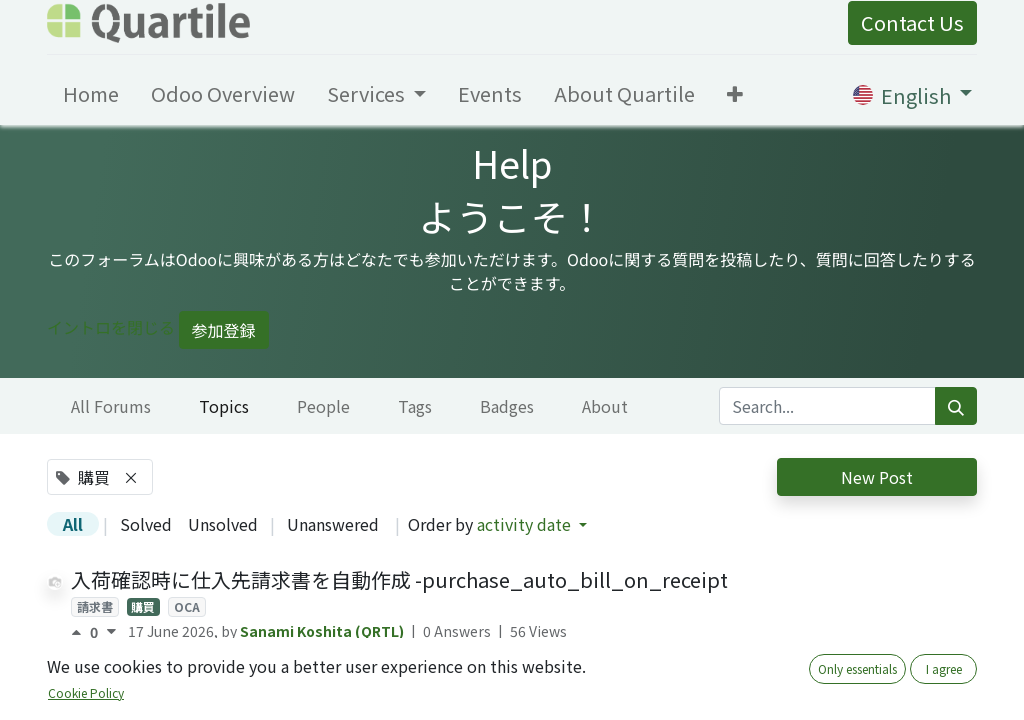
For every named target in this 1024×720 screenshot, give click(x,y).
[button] (735, 94)
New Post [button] (877, 477)
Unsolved (223, 524)
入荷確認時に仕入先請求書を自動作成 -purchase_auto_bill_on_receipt (399, 579)
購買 (143, 606)
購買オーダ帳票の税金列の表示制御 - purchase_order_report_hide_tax (399, 678)
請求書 (95, 606)
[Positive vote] (80, 632)
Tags (415, 406)
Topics (224, 406)
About (605, 406)
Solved (146, 524)
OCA (187, 606)
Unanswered (333, 524)
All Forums (111, 406)
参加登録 (224, 330)
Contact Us (912, 22)
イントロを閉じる (111, 327)
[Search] (956, 406)
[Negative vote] (111, 632)
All (73, 524)
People (323, 406)
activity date (526, 524)
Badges (507, 406)
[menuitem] (91, 94)
